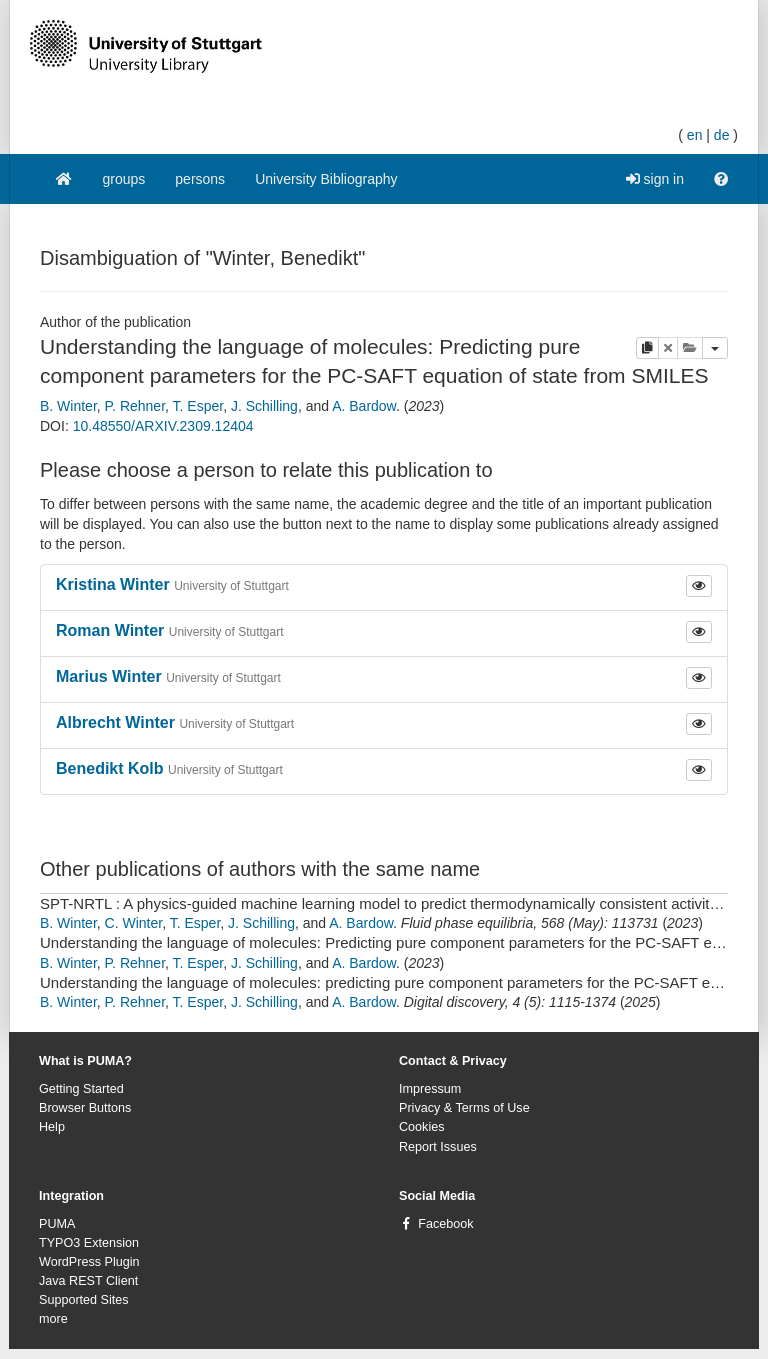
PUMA (57, 1224)
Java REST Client (88, 1281)
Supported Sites (84, 1300)
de (722, 135)
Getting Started (81, 1089)
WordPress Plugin (89, 1262)
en (695, 135)
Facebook (445, 1224)
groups (124, 179)
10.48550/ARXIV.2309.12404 (163, 426)
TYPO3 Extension (89, 1243)
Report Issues (438, 1147)
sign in (655, 179)
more (53, 1319)
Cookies (422, 1127)
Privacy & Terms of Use (464, 1108)
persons (200, 179)
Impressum (430, 1089)
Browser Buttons (85, 1108)
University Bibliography (326, 179)
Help (52, 1127)
